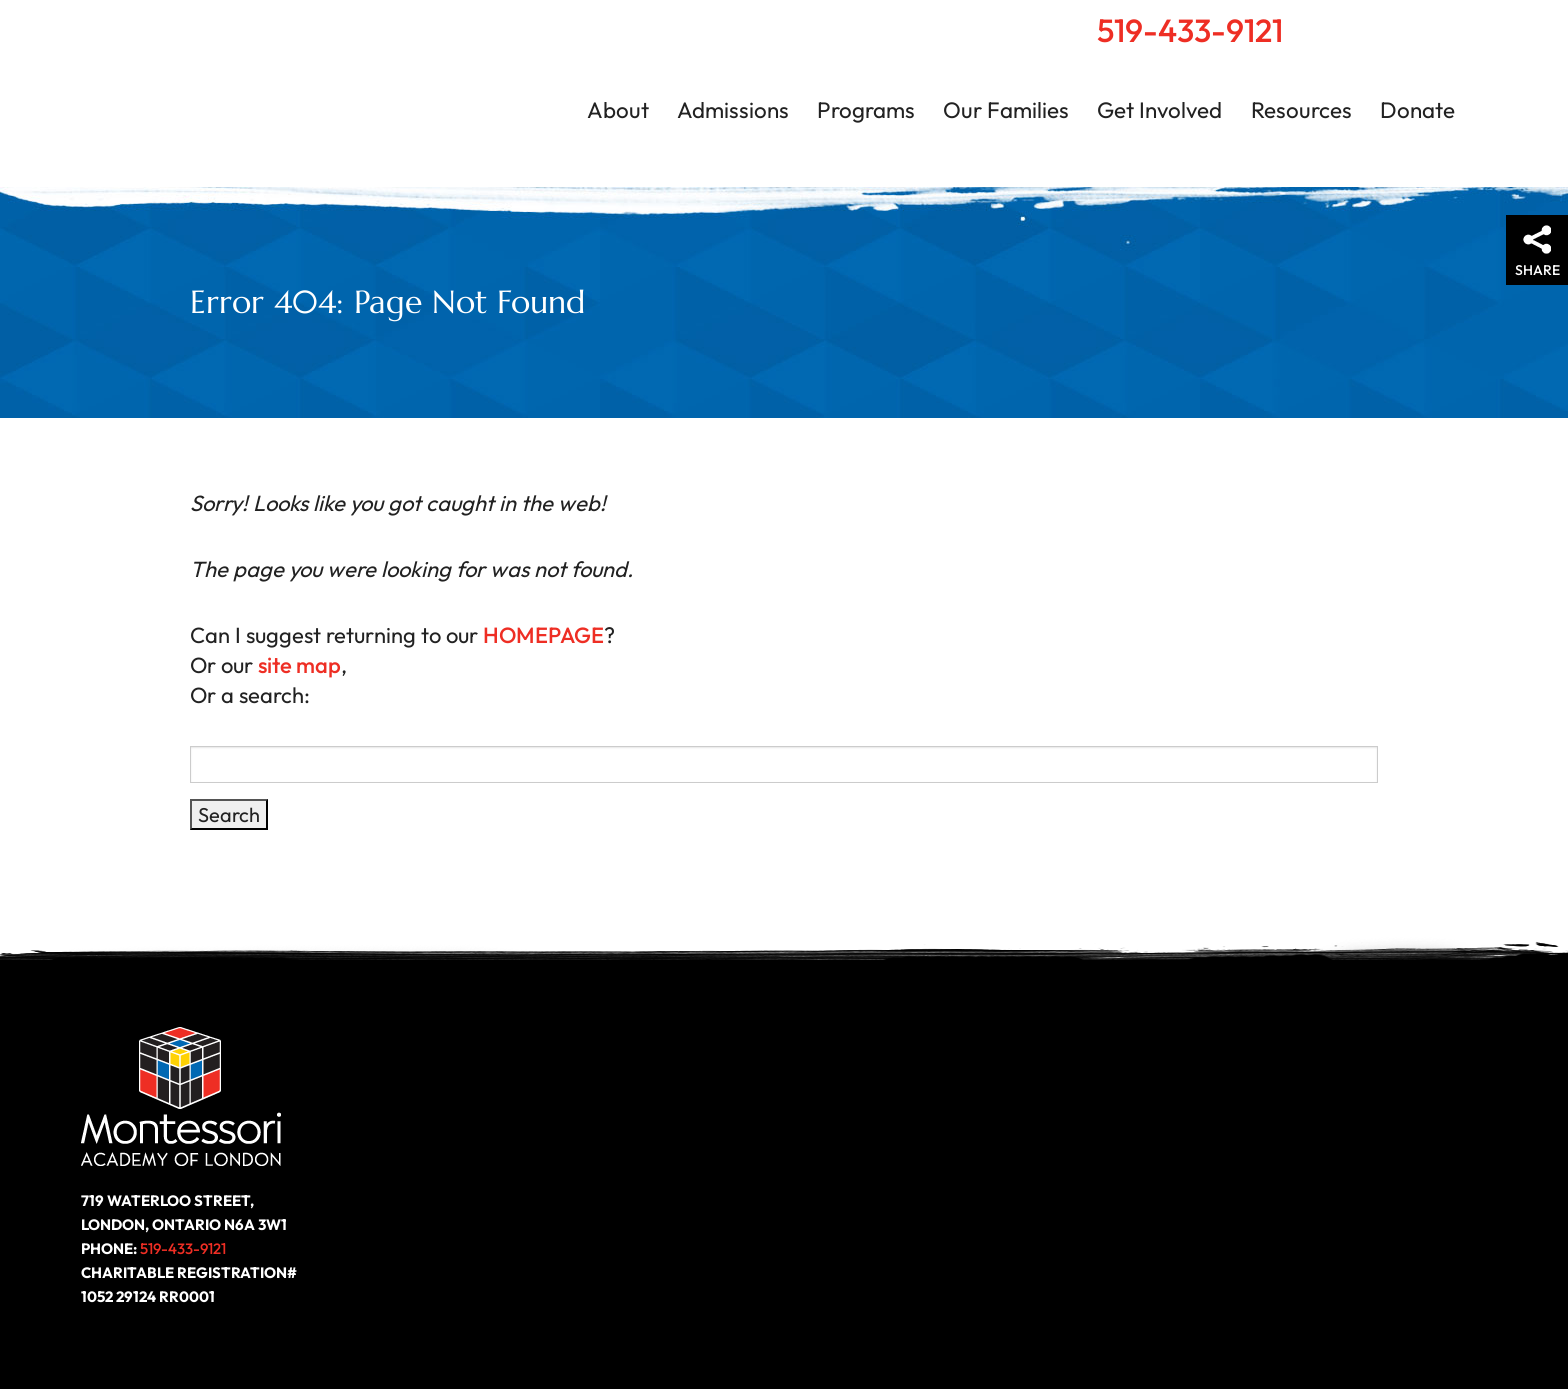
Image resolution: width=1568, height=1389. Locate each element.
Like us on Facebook (1308, 1188)
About (618, 110)
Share (1537, 270)
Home (1381, 21)
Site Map (1220, 1314)
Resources (1301, 110)
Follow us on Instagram (1452, 1188)
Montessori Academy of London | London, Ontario (250, 94)
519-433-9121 (1190, 30)
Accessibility (988, 1314)
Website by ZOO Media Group (1377, 1314)
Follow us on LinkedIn (1380, 1188)
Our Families (1006, 110)
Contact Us (1469, 21)
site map (293, 665)
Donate (1417, 110)
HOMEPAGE (537, 635)
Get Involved (1159, 110)
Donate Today (562, 1188)
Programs (866, 110)
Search (1424, 21)
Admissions (733, 110)
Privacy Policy (1113, 1314)
